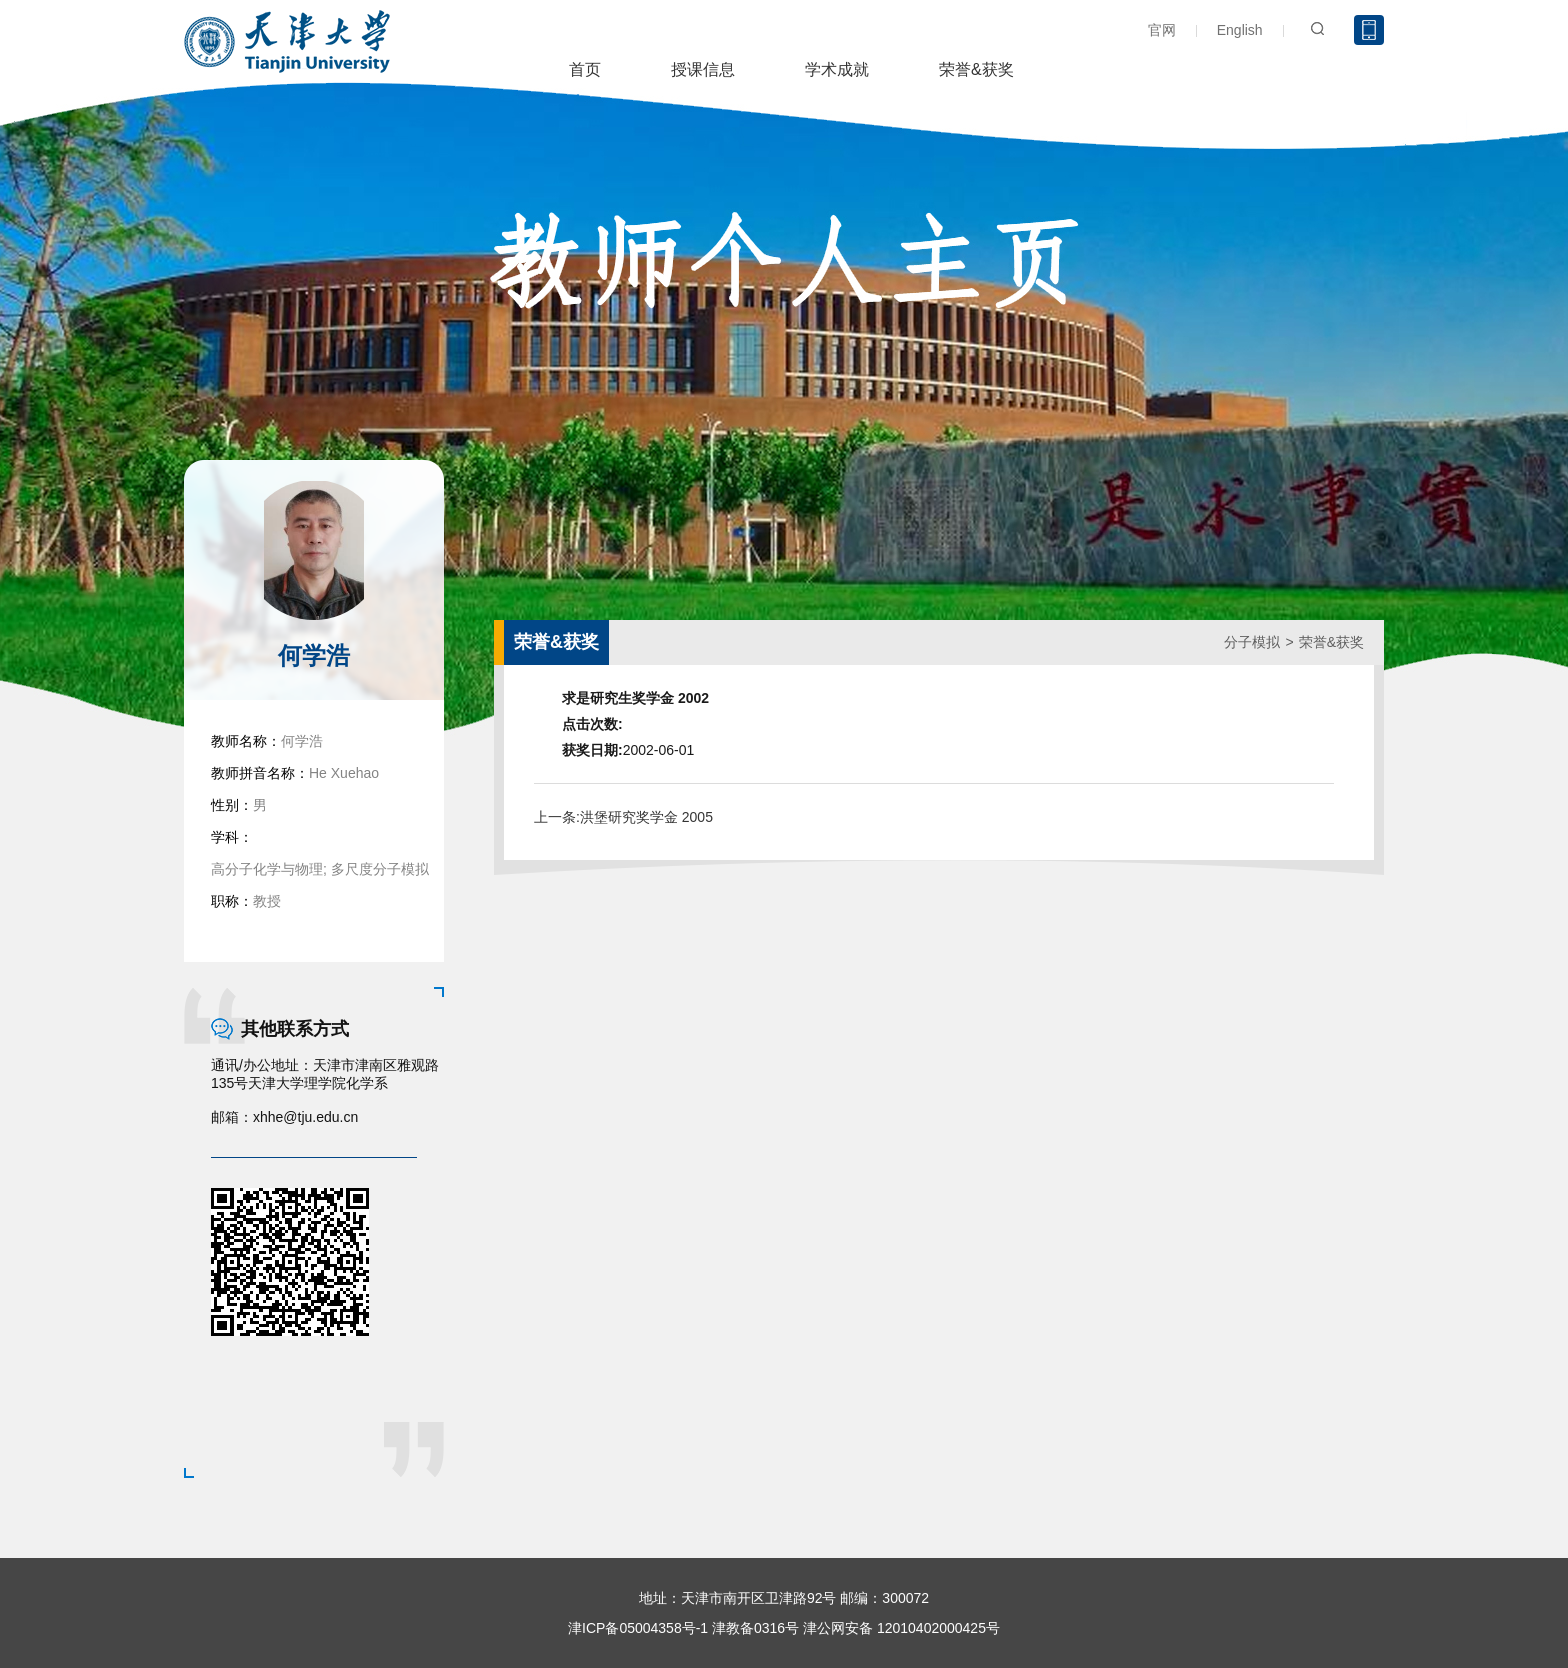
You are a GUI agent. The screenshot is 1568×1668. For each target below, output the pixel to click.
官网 (1162, 30)
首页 (585, 69)
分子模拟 (1252, 642)
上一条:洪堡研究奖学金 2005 (623, 817)
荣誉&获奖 (976, 69)
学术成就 (837, 69)
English (1240, 30)
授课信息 (703, 69)
